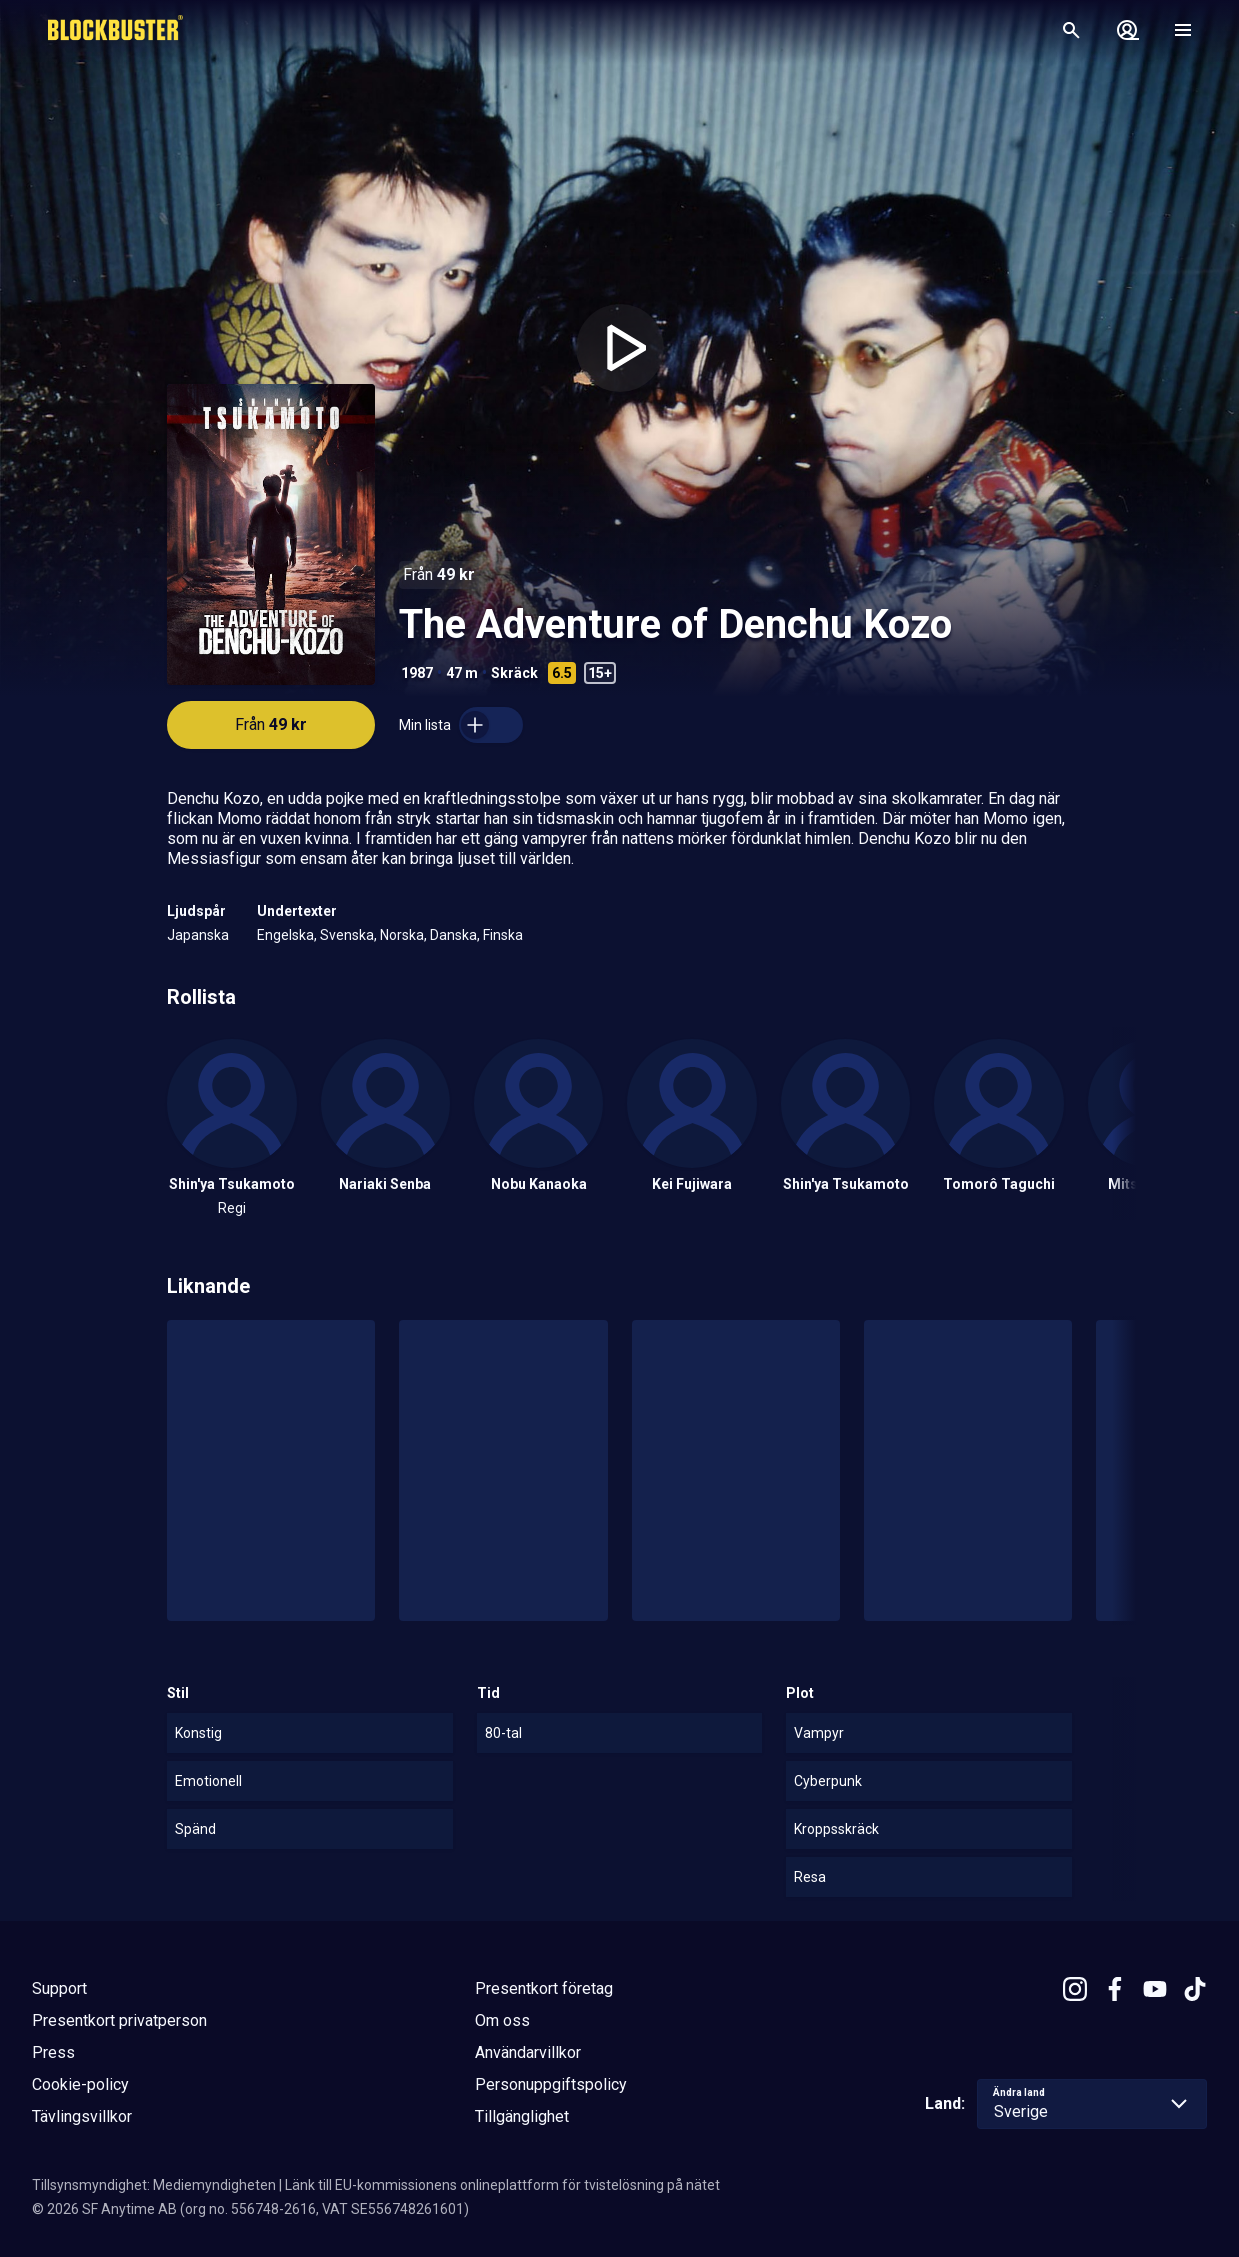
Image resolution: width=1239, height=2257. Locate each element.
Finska (503, 935)
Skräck (514, 673)
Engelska (285, 935)
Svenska (347, 935)
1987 (417, 673)
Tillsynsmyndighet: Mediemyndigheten (154, 2185)
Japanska (198, 935)
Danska (453, 935)
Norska (402, 935)
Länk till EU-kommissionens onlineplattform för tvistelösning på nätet (502, 2185)
